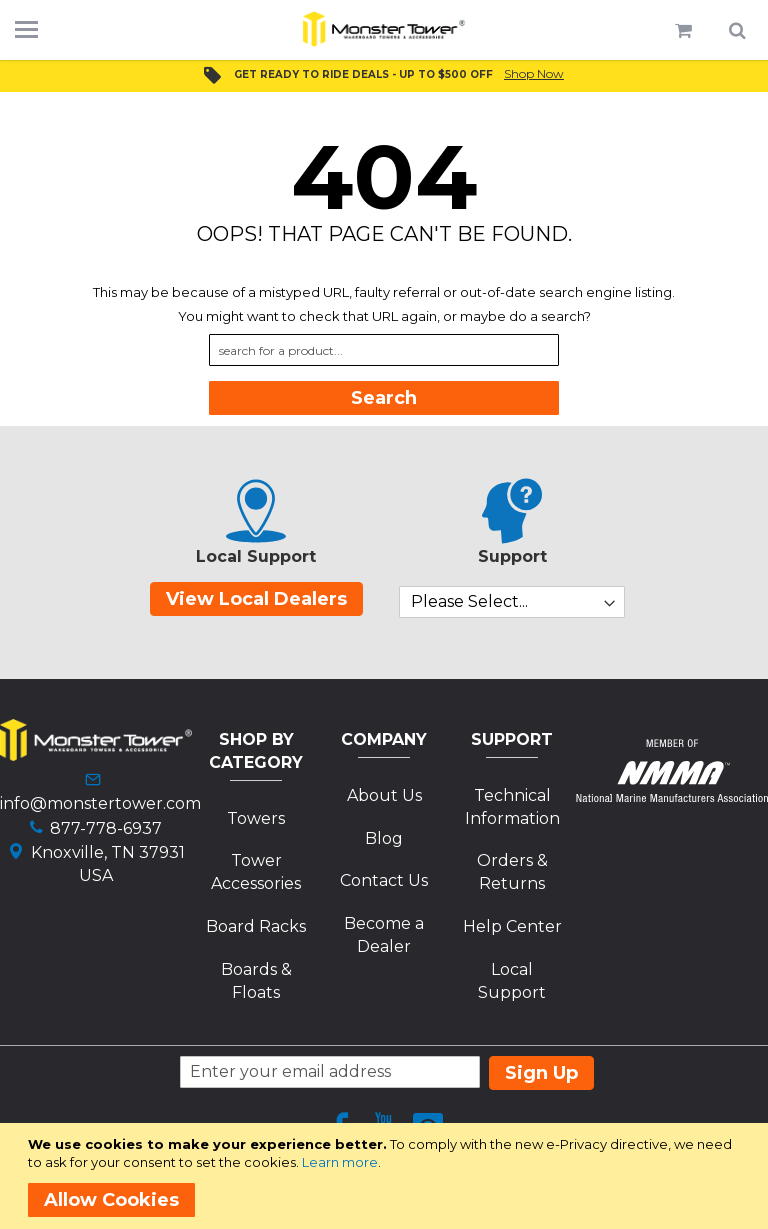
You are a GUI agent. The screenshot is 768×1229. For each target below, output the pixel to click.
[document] (387, 1176)
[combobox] (384, 350)
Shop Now (534, 73)
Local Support (512, 981)
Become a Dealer (384, 935)
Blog (384, 838)
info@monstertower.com (100, 803)
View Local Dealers (256, 599)
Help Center (512, 926)
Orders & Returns (512, 872)
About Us (384, 795)
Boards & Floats (256, 981)
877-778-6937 (106, 828)
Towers (256, 818)
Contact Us (384, 880)
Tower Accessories (256, 872)
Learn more (340, 1162)
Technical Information (512, 807)
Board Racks (256, 926)
